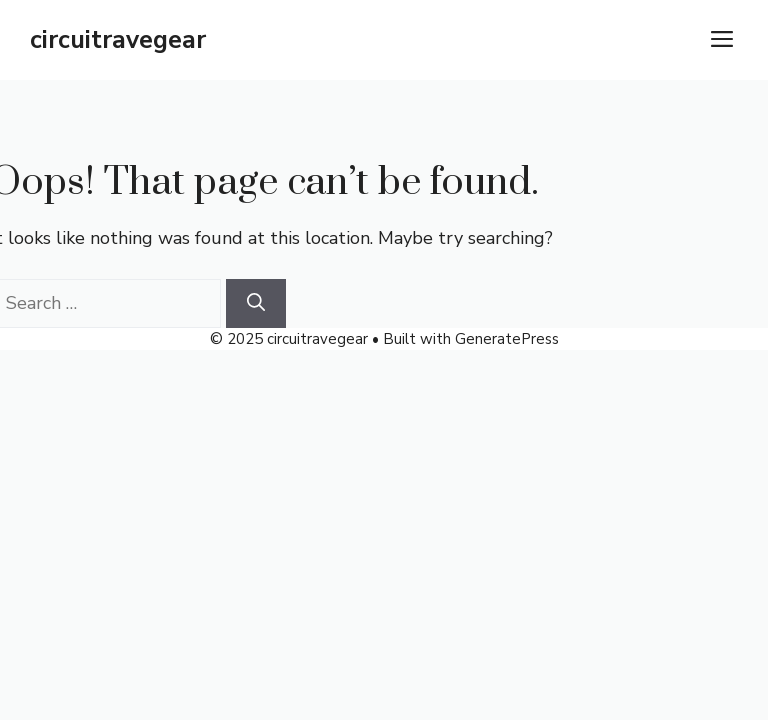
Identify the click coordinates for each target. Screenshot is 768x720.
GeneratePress (507, 339)
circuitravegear (118, 40)
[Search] (256, 303)
